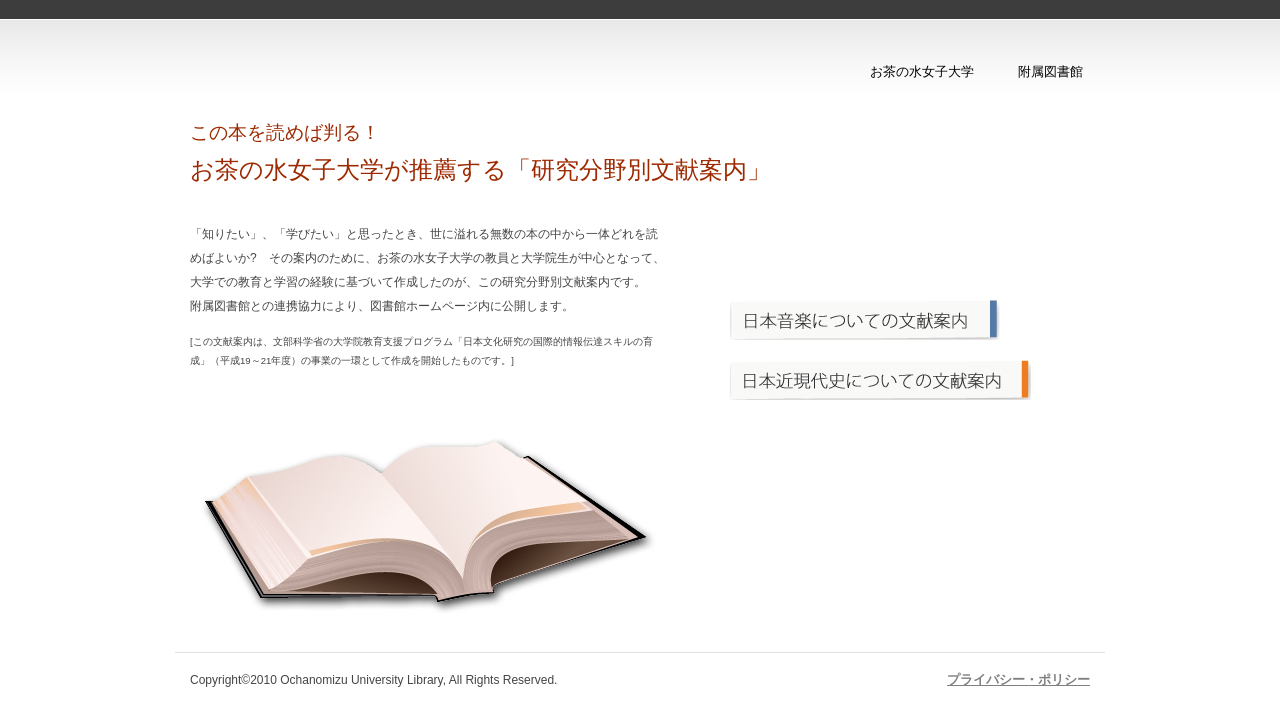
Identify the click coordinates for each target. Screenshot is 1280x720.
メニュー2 (904, 380)
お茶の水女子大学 (922, 71)
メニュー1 (904, 320)
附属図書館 (1050, 71)
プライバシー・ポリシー (1018, 679)
